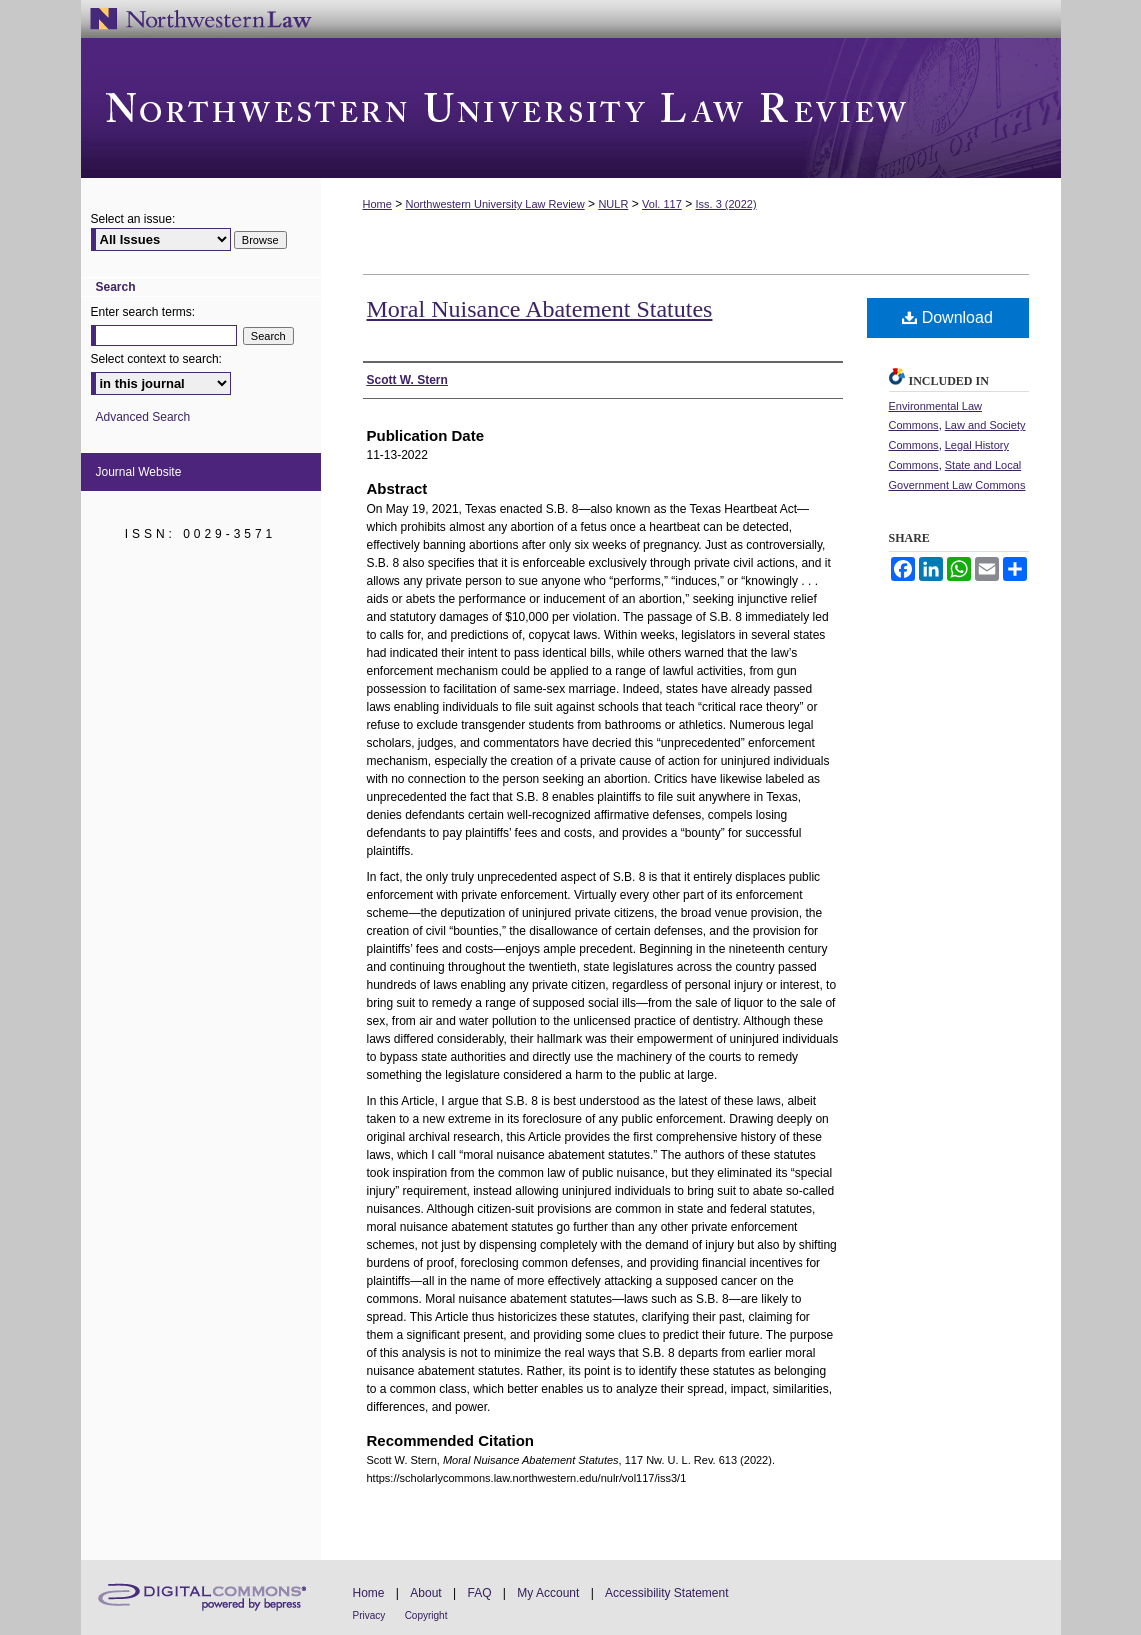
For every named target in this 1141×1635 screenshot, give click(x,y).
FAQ (479, 1593)
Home (377, 204)
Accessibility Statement (666, 1593)
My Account (548, 1593)
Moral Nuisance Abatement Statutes (540, 309)
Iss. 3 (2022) (726, 204)
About (425, 1593)
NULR (613, 204)
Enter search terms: (143, 312)
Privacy (369, 1615)
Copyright (426, 1615)
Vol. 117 (662, 204)
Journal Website (139, 472)
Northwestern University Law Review (571, 108)
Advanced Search (143, 417)
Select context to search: (156, 359)
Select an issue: (133, 219)
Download (947, 317)
